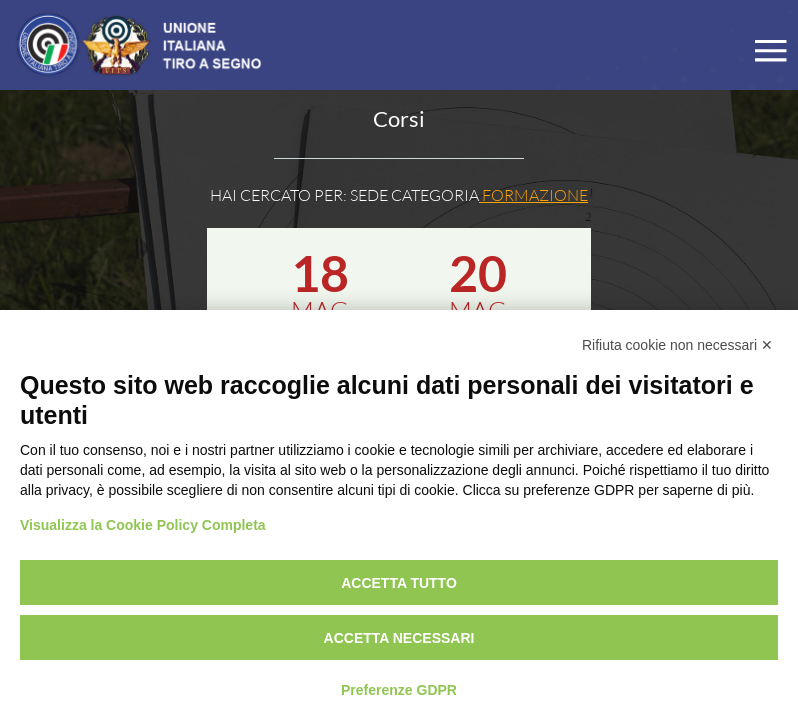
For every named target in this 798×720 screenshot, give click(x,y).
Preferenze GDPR (399, 690)
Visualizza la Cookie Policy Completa (143, 525)
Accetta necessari (399, 638)
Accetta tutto (399, 583)
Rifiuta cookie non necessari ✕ (677, 345)
